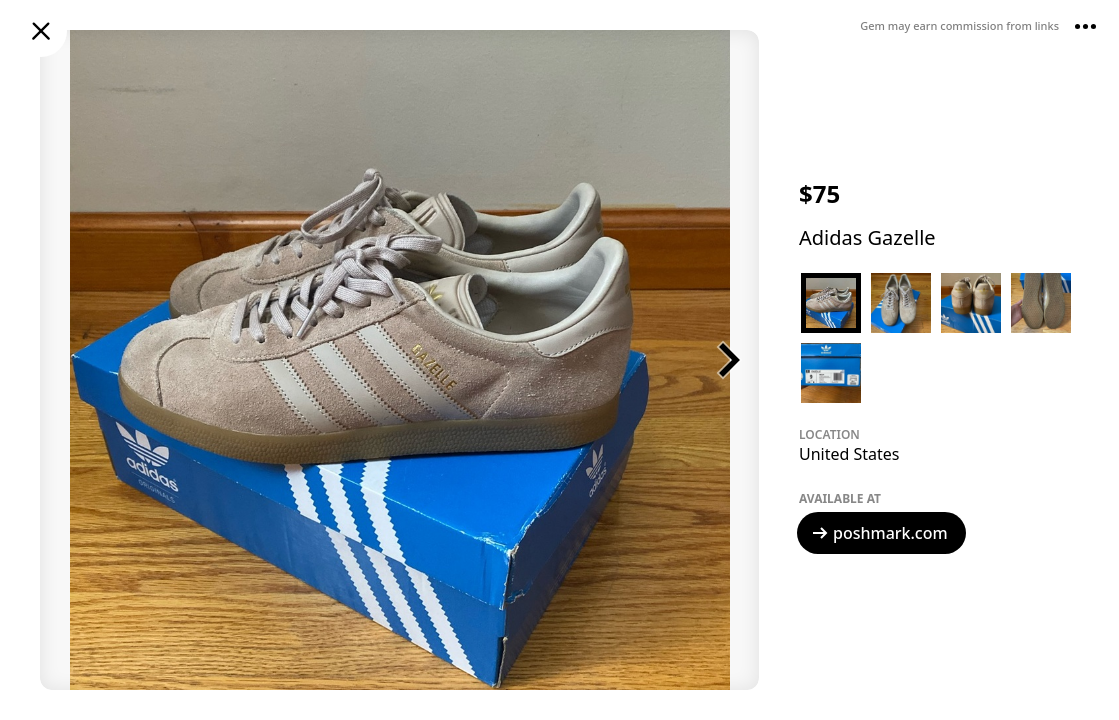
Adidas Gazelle (867, 237)
